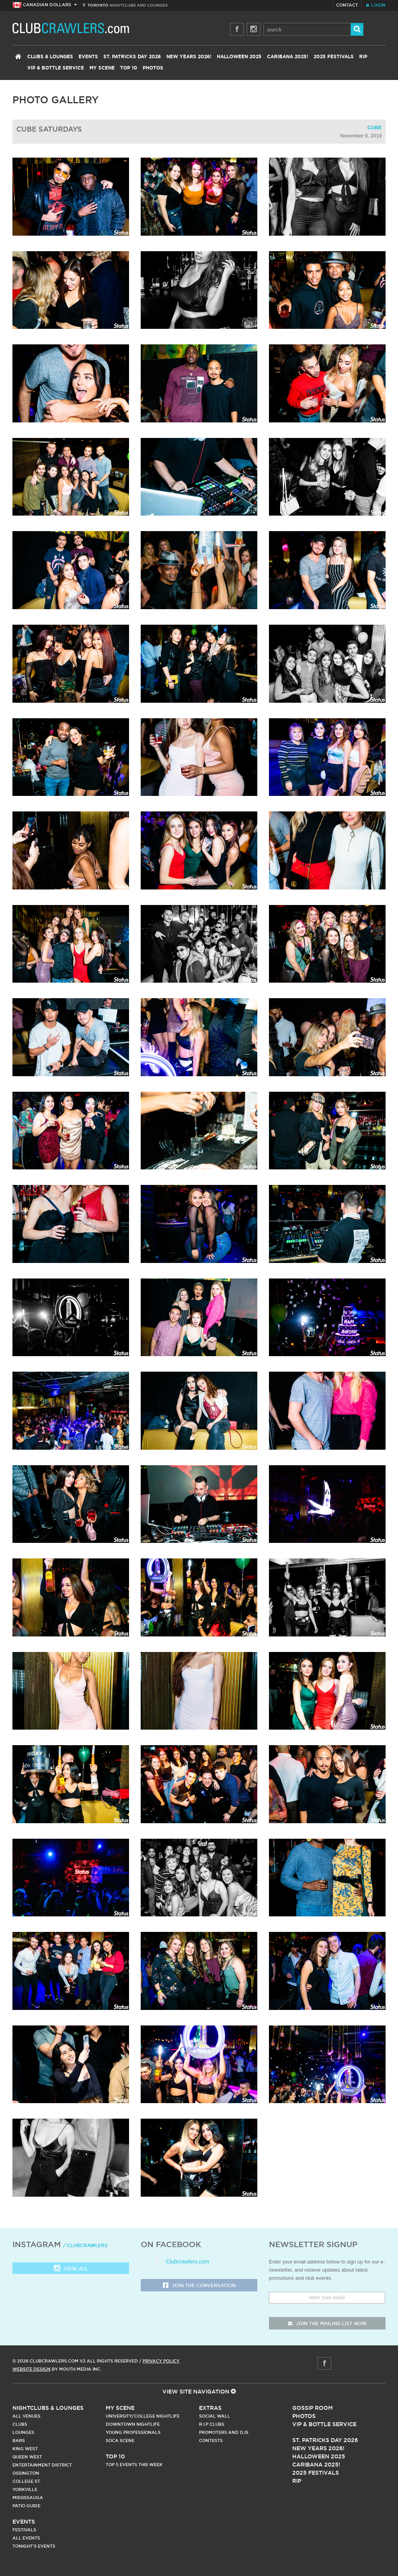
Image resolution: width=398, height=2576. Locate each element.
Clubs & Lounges (50, 56)
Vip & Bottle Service (324, 2424)
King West (25, 2448)
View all (70, 2269)
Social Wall (214, 2416)
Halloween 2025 (239, 56)
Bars (18, 2440)
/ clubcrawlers (85, 2245)
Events (88, 56)
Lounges (23, 2432)
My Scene (102, 68)
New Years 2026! (188, 56)
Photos (153, 68)
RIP (363, 56)
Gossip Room (312, 2408)
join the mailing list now (327, 2323)
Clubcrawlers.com (187, 2261)
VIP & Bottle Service (55, 68)
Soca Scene (120, 2440)
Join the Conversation (199, 2285)
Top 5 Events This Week (134, 2464)
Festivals (24, 2529)
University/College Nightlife (143, 2416)
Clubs (19, 2424)
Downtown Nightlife (133, 2424)
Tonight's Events (33, 2546)
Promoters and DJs (223, 2432)
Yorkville (24, 2489)
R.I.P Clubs (211, 2424)
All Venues (26, 2416)
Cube (374, 127)
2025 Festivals (334, 56)
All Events (26, 2538)
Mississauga (27, 2497)
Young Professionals (133, 2432)
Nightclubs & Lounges (48, 2408)
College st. (26, 2481)
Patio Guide (26, 2505)
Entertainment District (42, 2465)
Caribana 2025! (287, 56)
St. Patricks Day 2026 (132, 56)
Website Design (31, 2369)
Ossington (25, 2473)
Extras (210, 2408)
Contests (211, 2440)
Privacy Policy (161, 2361)
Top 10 (128, 68)
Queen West (27, 2456)
